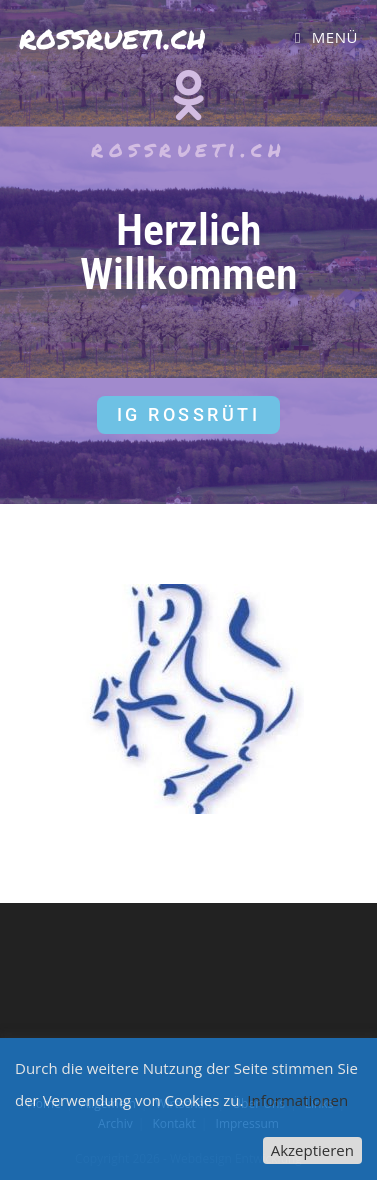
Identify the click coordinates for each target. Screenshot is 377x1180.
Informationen (297, 1100)
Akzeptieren (312, 1150)
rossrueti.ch (112, 36)
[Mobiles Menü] (326, 37)
